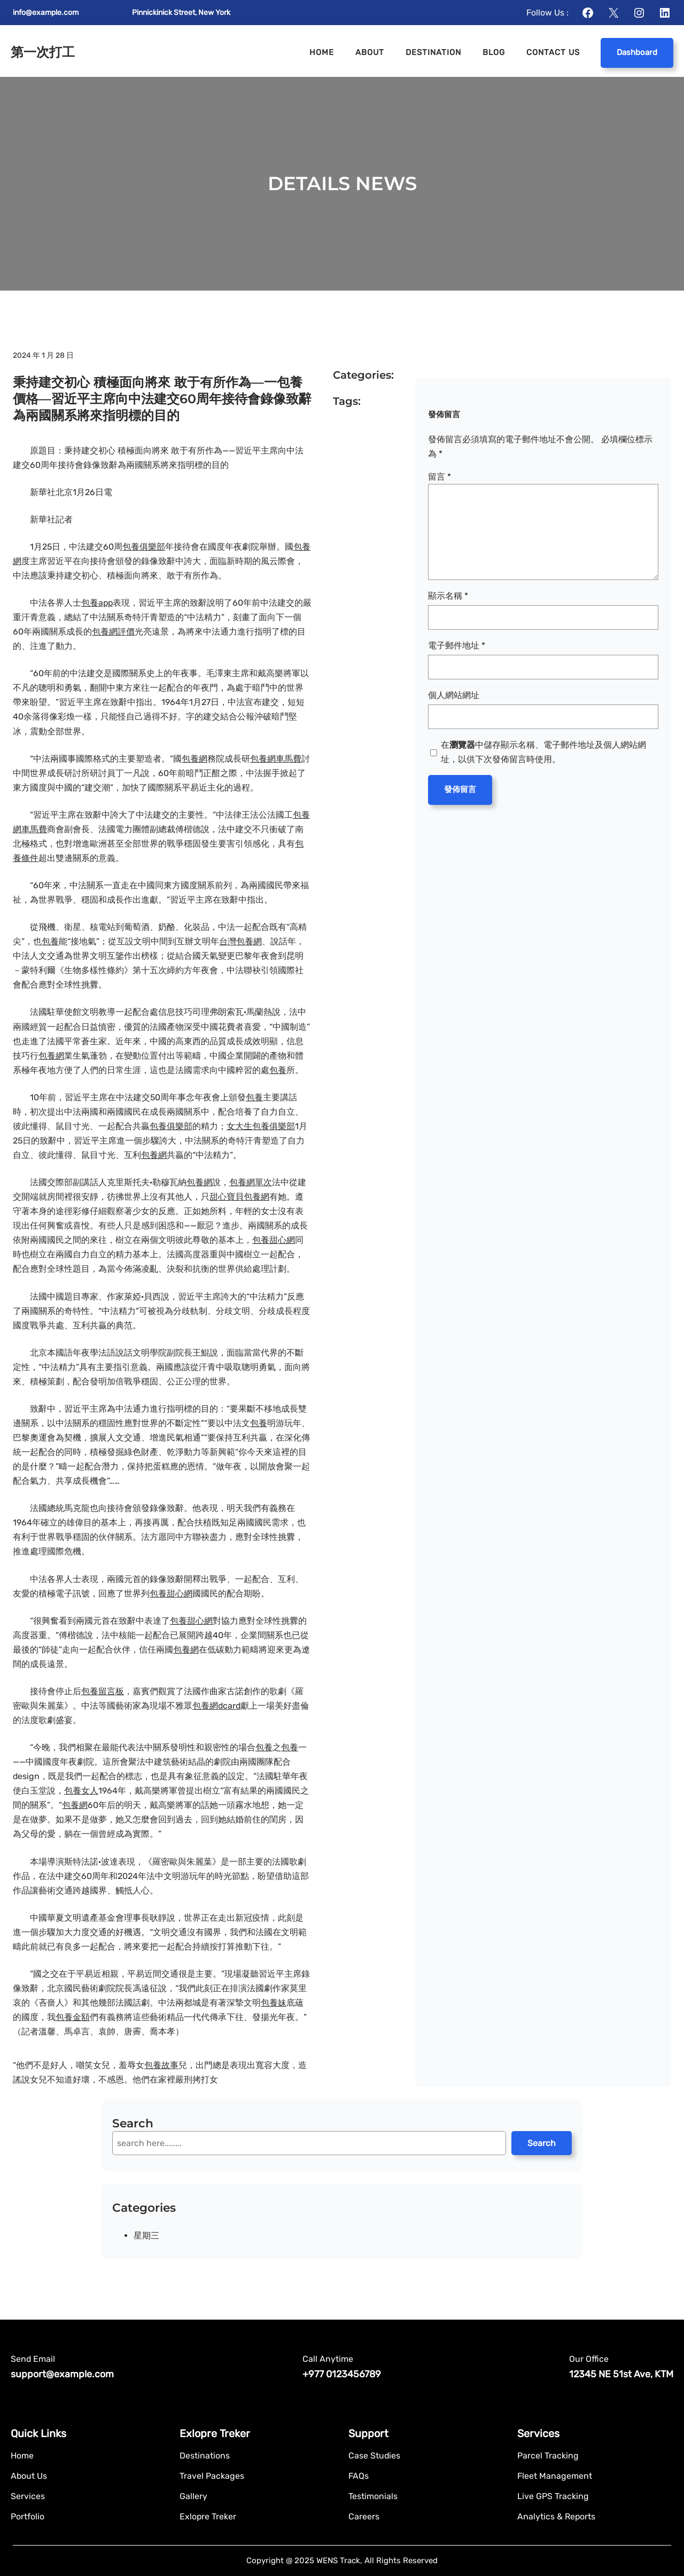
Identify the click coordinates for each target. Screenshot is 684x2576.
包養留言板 (102, 1691)
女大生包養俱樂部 (261, 1126)
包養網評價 (113, 632)
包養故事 (161, 2065)
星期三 (146, 2235)
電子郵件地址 (456, 645)
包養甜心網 (273, 1240)
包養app (97, 603)
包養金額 (73, 2017)
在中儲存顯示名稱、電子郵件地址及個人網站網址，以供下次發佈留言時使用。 (543, 752)
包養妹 (273, 2003)
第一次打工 (43, 52)
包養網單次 (250, 1182)
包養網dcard (216, 1706)
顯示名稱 (448, 596)
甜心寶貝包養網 (239, 1197)
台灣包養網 (240, 941)
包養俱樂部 (143, 547)
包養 (50, 941)
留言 (439, 477)
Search (541, 2143)
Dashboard (637, 52)
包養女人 (81, 1791)
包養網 (194, 759)
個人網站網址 (453, 695)
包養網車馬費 (275, 759)
